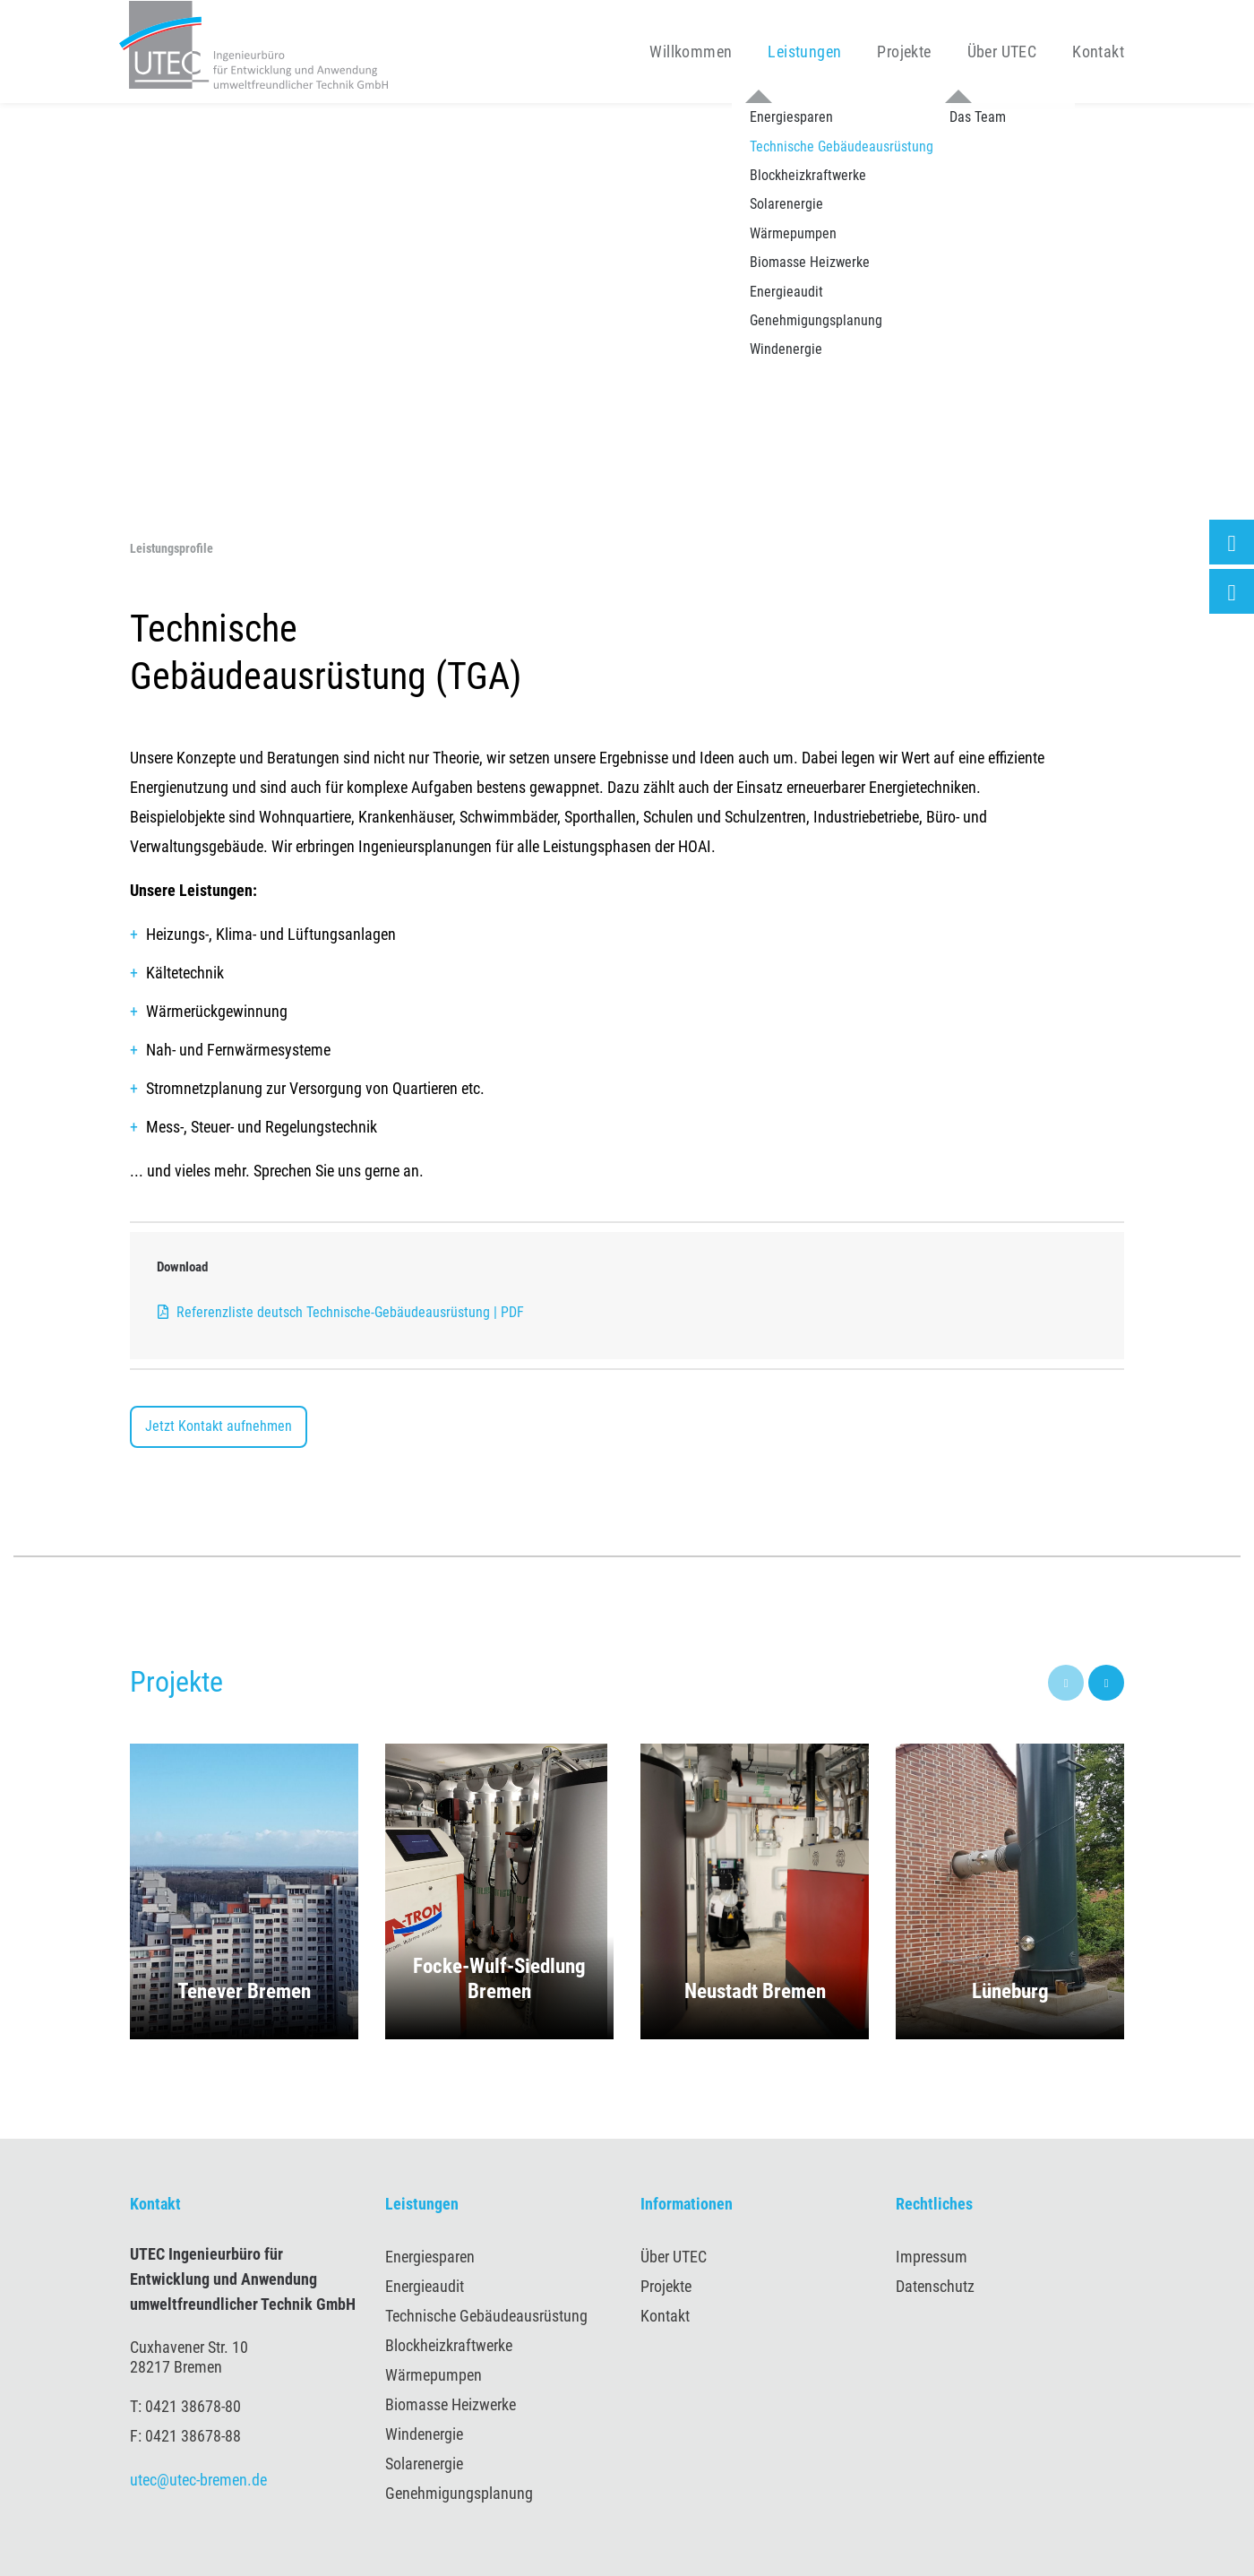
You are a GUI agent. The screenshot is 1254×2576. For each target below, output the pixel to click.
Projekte (904, 51)
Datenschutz (935, 2286)
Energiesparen (430, 2256)
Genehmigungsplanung (459, 2493)
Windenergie (424, 2434)
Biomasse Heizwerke (450, 2404)
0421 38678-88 (193, 2435)
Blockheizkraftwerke (448, 2345)
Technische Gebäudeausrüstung (486, 2315)
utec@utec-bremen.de (198, 2479)
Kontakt (1098, 51)
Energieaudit (424, 2286)
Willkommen (690, 51)
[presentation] (1066, 1683)
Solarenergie (424, 2463)
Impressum (931, 2256)
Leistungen (804, 51)
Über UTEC (1002, 51)
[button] (244, 1891)
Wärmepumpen (433, 2374)
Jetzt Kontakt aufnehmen (218, 1425)
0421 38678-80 (193, 2406)
